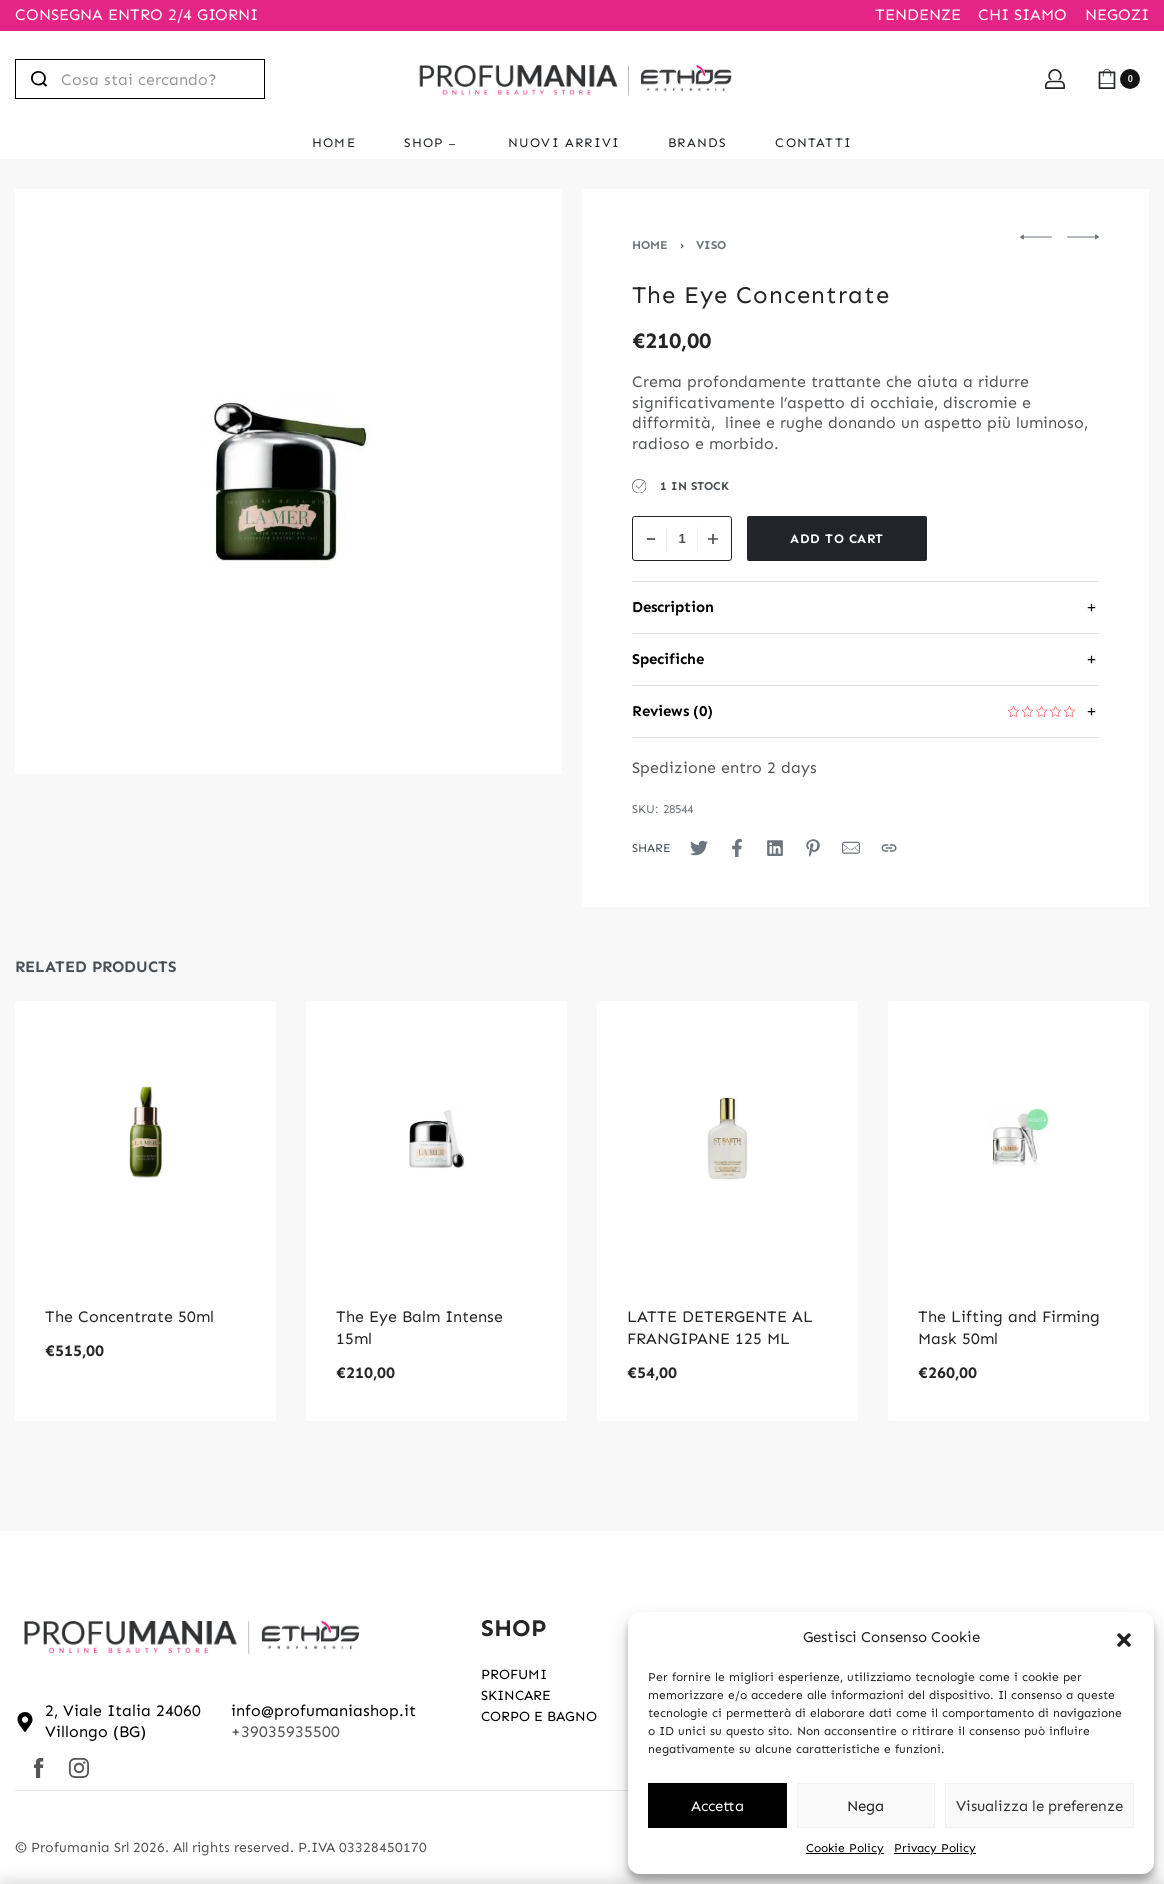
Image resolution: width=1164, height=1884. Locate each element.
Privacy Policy (935, 1848)
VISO (711, 245)
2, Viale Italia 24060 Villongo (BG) (123, 1721)
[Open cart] (1118, 79)
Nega (865, 1806)
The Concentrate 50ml (129, 1316)
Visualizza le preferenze (1039, 1806)
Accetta (717, 1806)
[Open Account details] (1055, 79)
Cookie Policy (845, 1848)
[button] (1124, 1638)
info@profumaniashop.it (323, 1710)
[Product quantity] (682, 538)
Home (650, 245)
